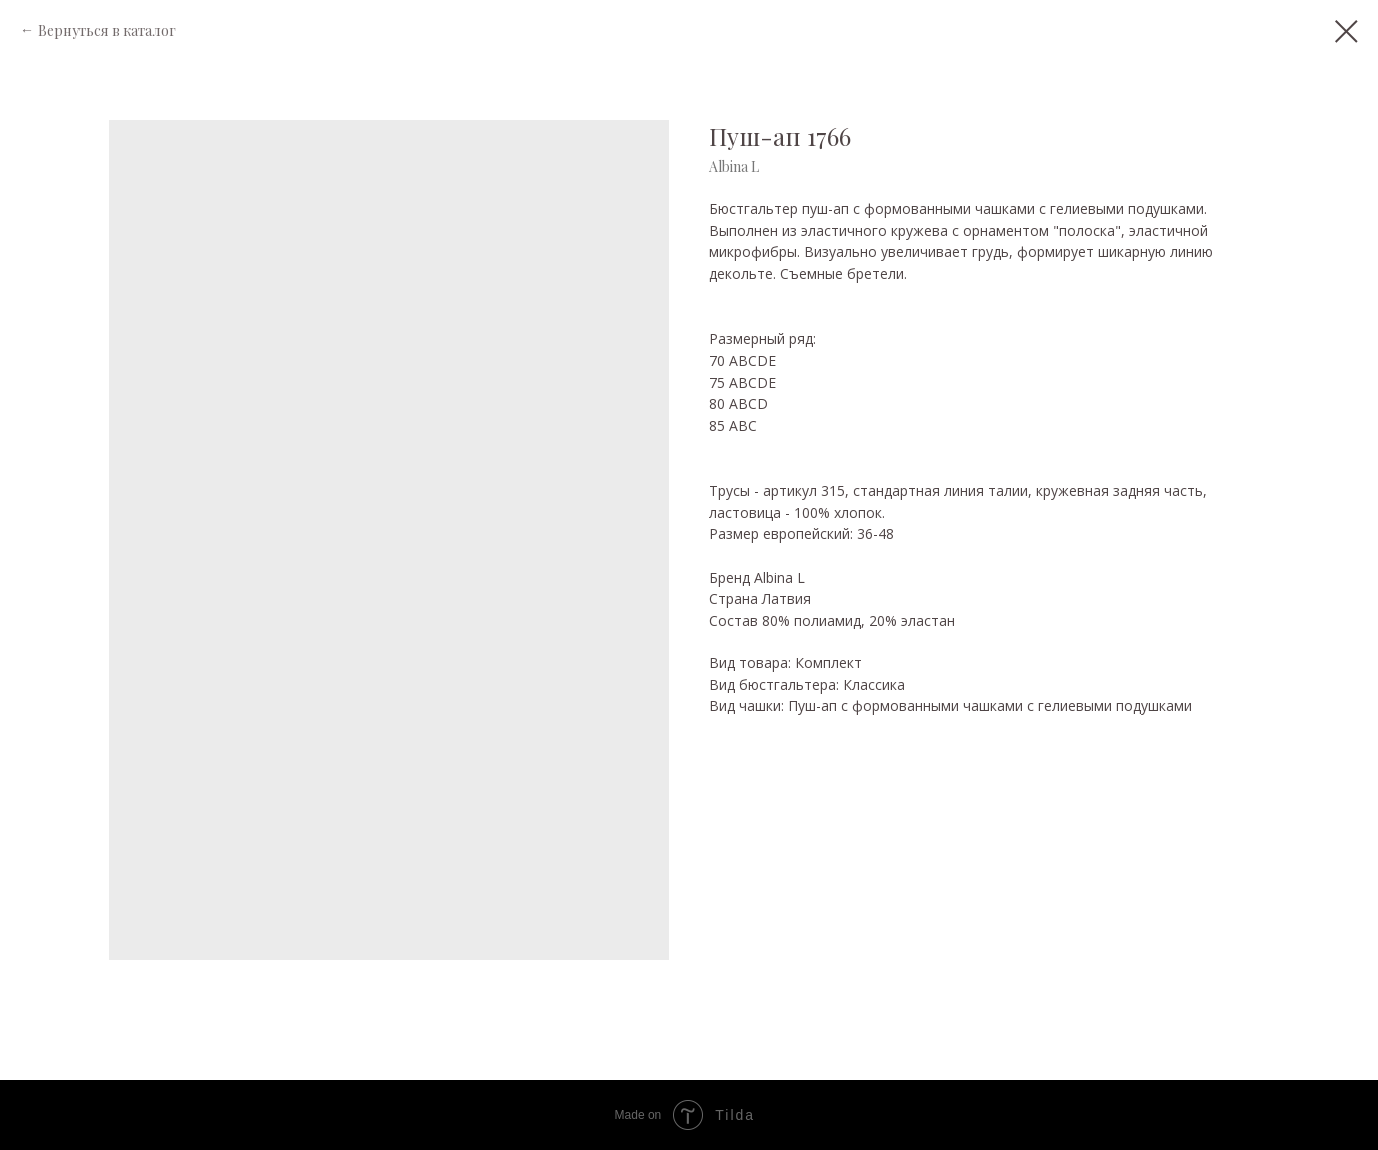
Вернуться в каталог (107, 30)
